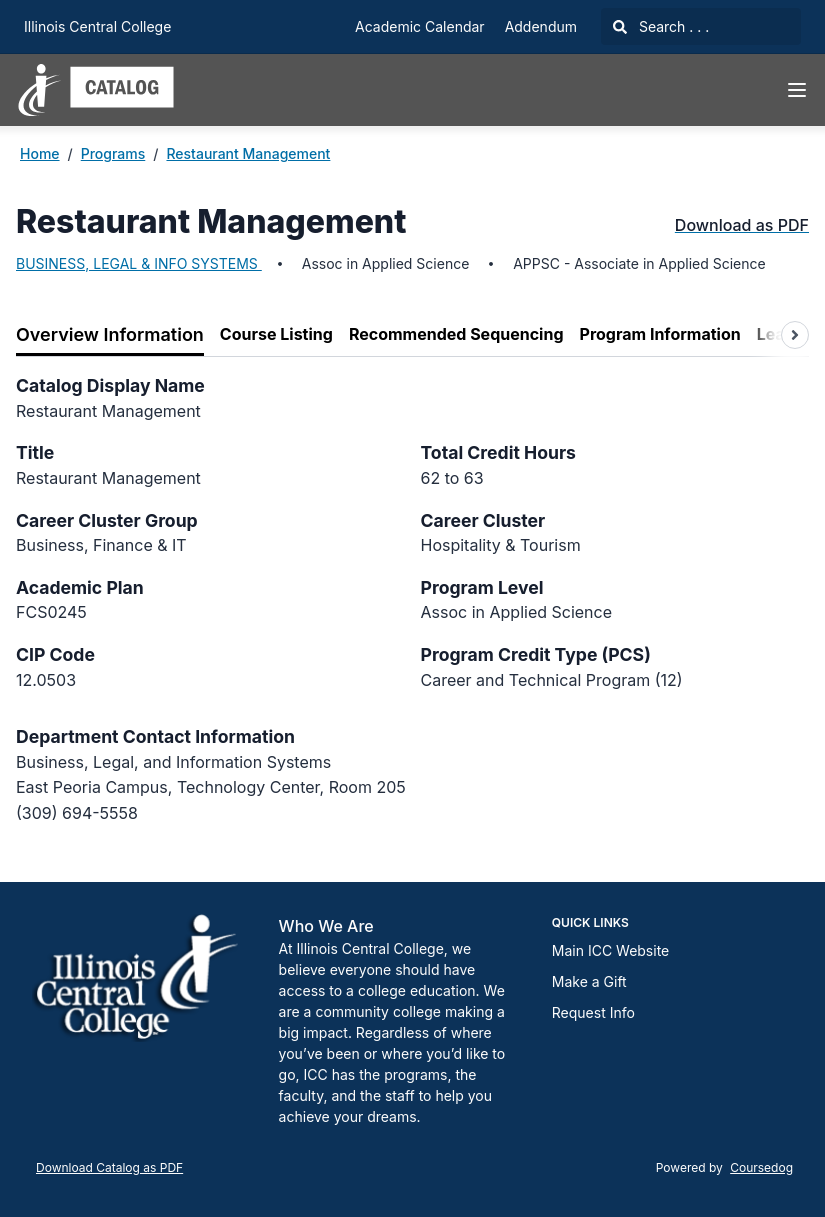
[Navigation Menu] (797, 90)
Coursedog (761, 1167)
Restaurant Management (248, 153)
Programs (113, 153)
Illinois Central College (97, 26)
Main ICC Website (610, 950)
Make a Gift (589, 981)
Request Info (593, 1012)
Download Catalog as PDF (109, 1167)
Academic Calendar (420, 26)
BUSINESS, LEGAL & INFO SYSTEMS (139, 263)
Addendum (541, 26)
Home (40, 153)
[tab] (110, 335)
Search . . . (661, 26)
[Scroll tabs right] (795, 335)
